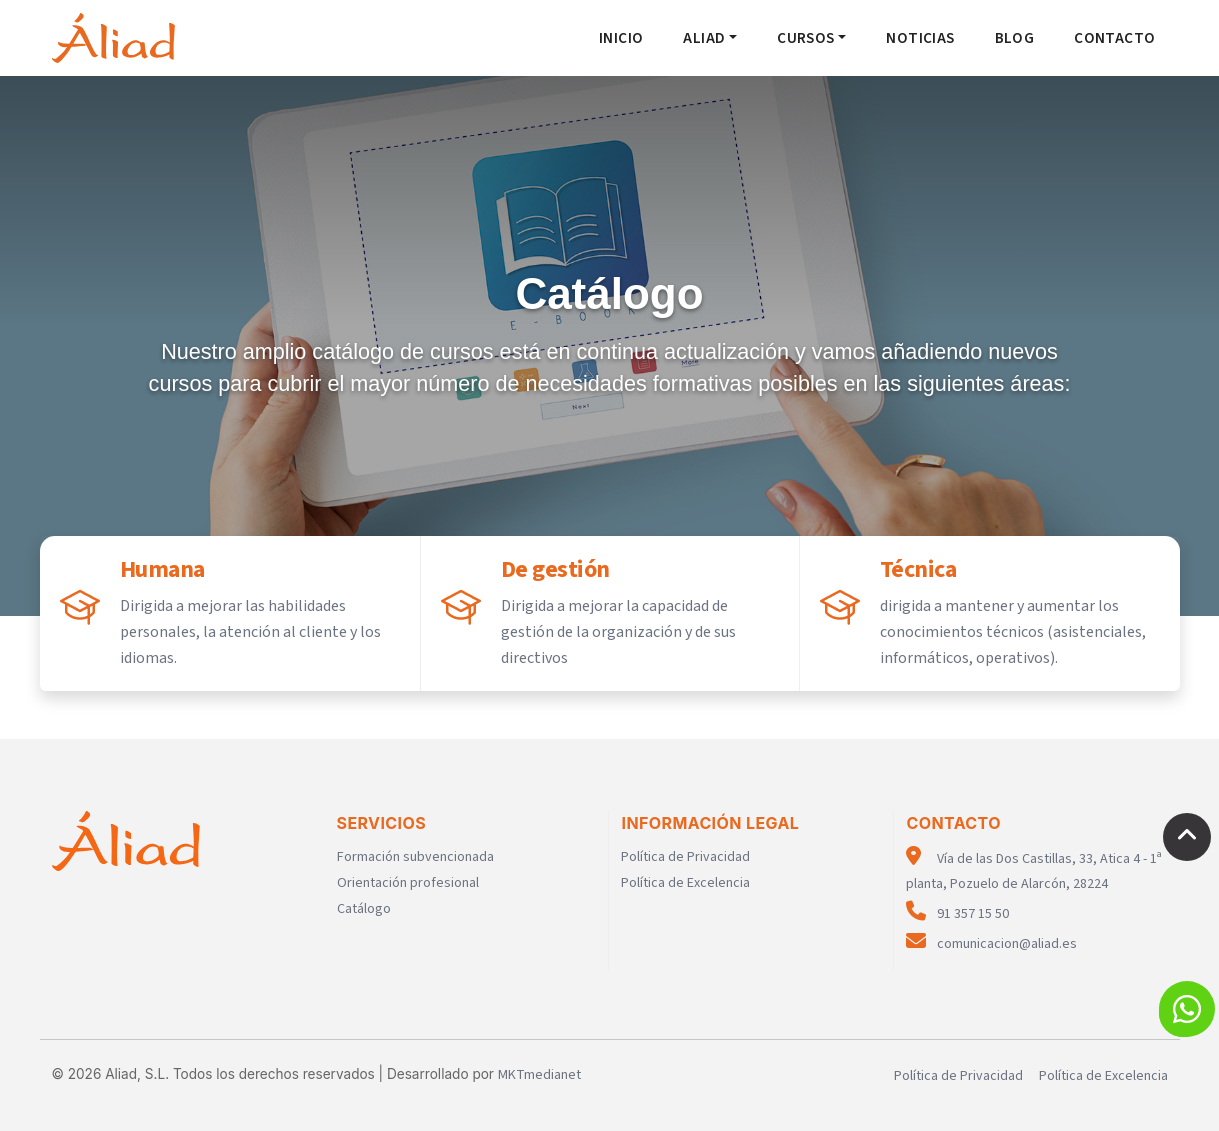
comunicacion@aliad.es (991, 944)
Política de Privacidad (685, 857)
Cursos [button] (805, 38)
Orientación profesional (408, 883)
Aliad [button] (704, 38)
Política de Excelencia (685, 883)
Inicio (621, 38)
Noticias (920, 38)
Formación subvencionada (415, 857)
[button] (1187, 1009)
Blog (1015, 38)
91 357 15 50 (957, 914)
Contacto (1114, 38)
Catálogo (364, 909)
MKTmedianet (539, 1075)
